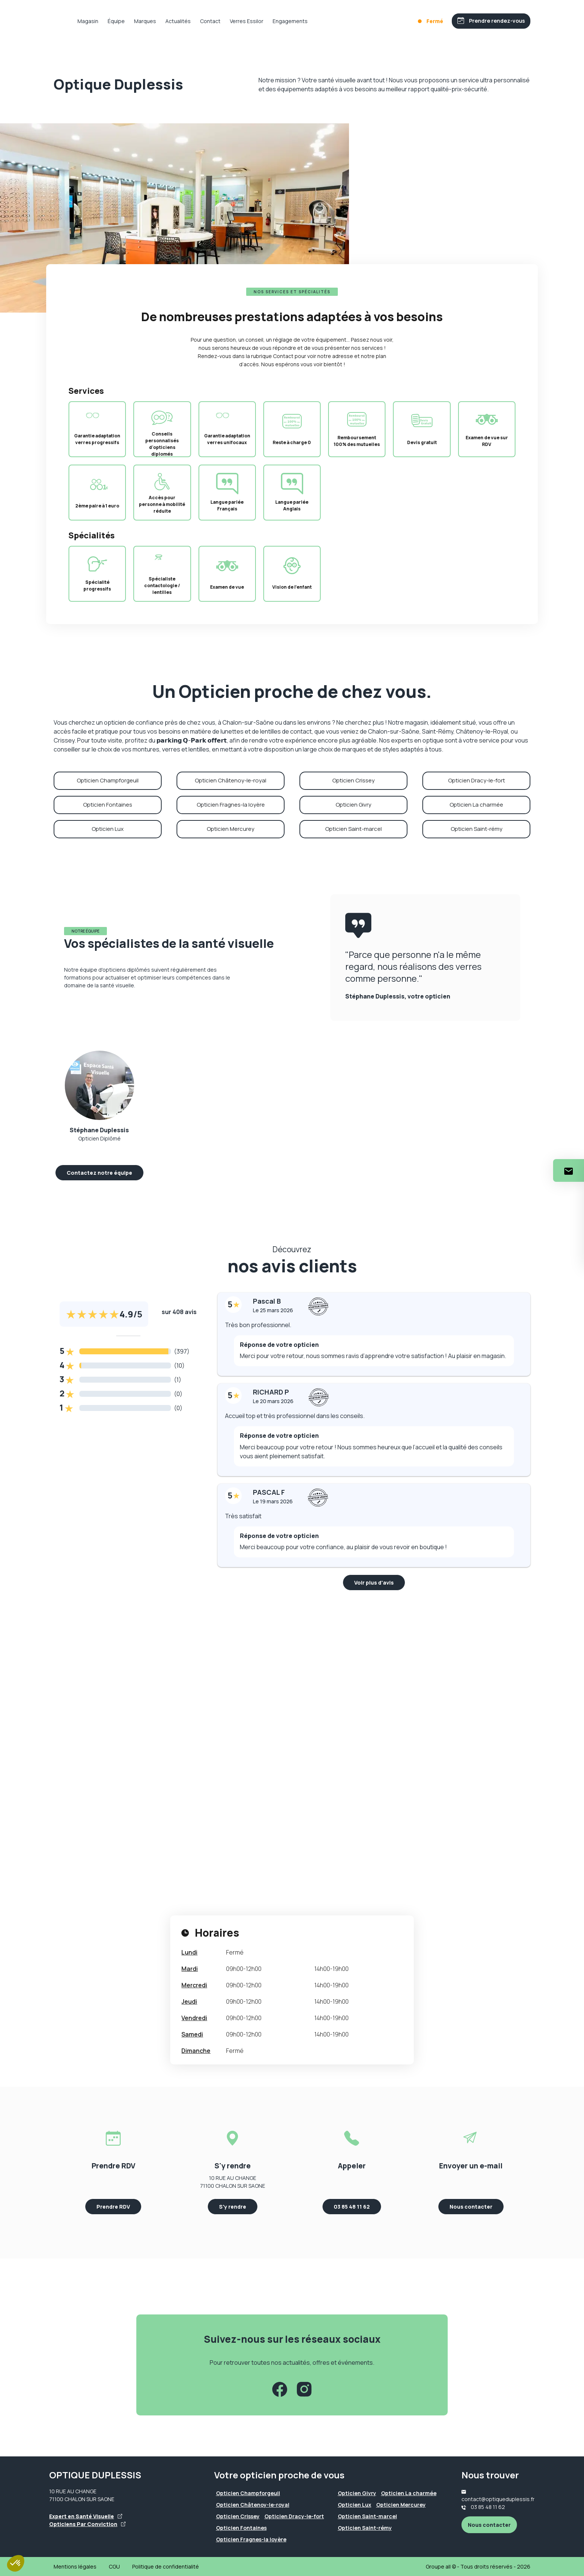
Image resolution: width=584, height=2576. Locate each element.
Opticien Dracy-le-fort (476, 780)
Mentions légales (75, 2566)
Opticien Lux (108, 829)
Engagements (313, 21)
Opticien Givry (353, 804)
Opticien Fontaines (107, 804)
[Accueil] (65, 21)
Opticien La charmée (476, 804)
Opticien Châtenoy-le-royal (230, 780)
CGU (114, 2566)
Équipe (139, 21)
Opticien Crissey (353, 780)
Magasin (111, 21)
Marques (169, 21)
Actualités (201, 21)
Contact (233, 21)
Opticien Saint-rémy (476, 829)
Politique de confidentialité (165, 2566)
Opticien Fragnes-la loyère (231, 804)
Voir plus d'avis (374, 1582)
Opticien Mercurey (230, 829)
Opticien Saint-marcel (353, 829)
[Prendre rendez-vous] (488, 21)
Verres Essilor (270, 21)
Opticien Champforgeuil (108, 780)
